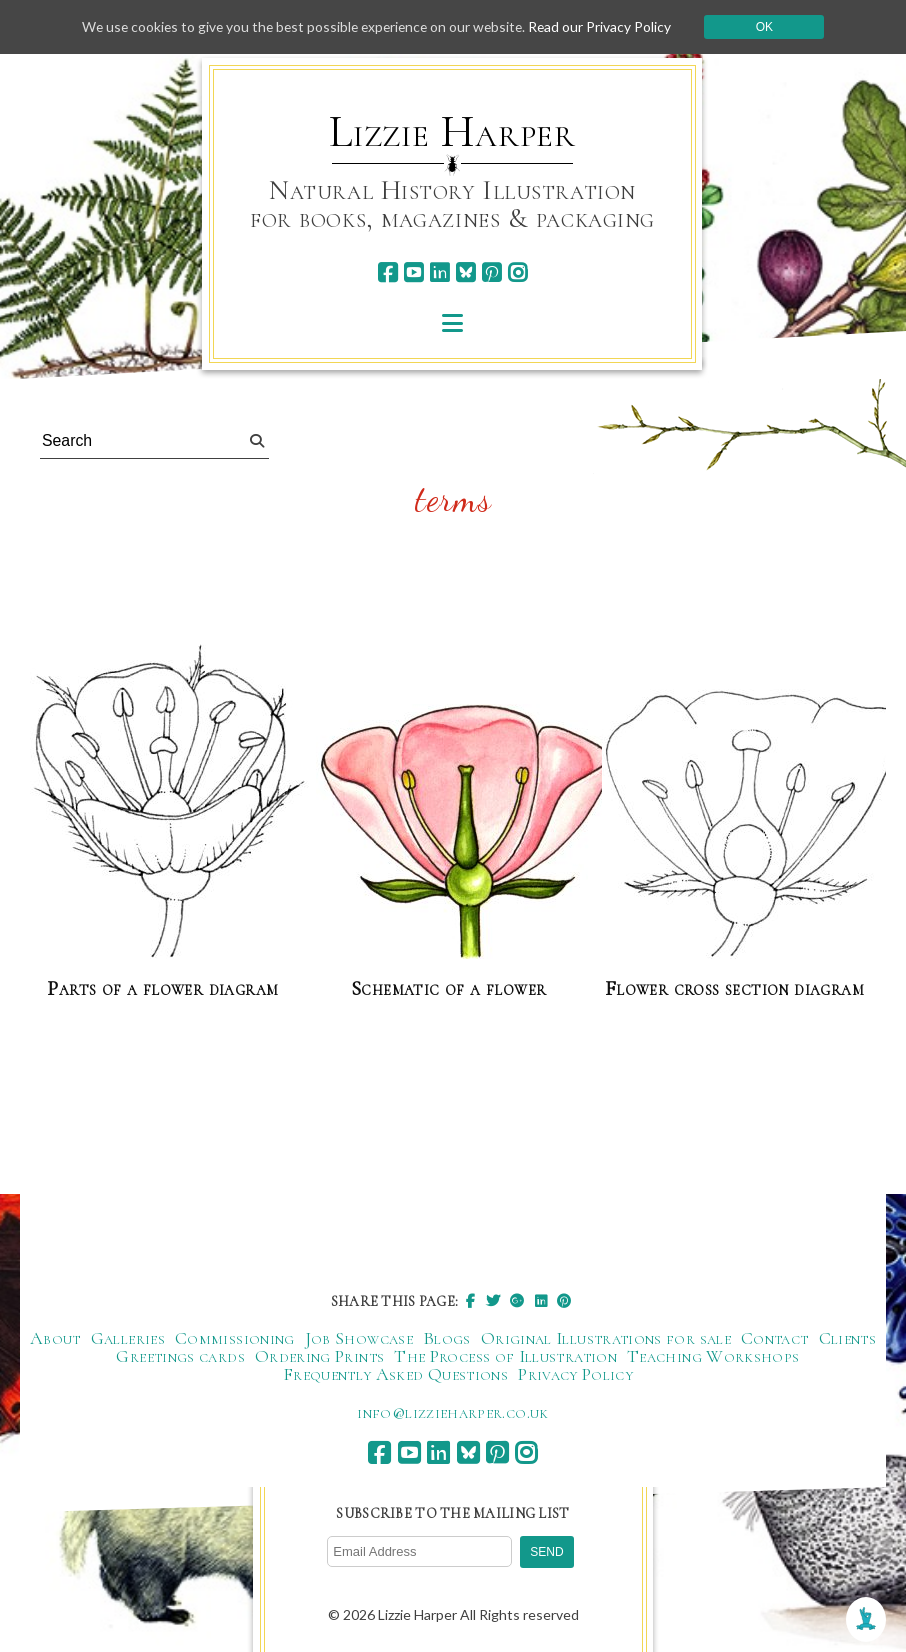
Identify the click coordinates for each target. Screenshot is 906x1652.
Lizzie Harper (452, 132)
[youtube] (413, 272)
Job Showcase (359, 1338)
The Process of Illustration (505, 1356)
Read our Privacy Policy (606, 26)
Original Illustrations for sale (606, 1338)
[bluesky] (465, 272)
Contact (775, 1338)
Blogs (447, 1338)
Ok (771, 27)
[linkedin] (439, 272)
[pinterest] (491, 272)
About (55, 1338)
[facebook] (387, 272)
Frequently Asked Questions (395, 1374)
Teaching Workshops (713, 1356)
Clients (848, 1338)
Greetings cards (180, 1356)
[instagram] (517, 272)
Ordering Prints (319, 1356)
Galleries (128, 1338)
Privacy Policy (575, 1374)
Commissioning (235, 1338)
